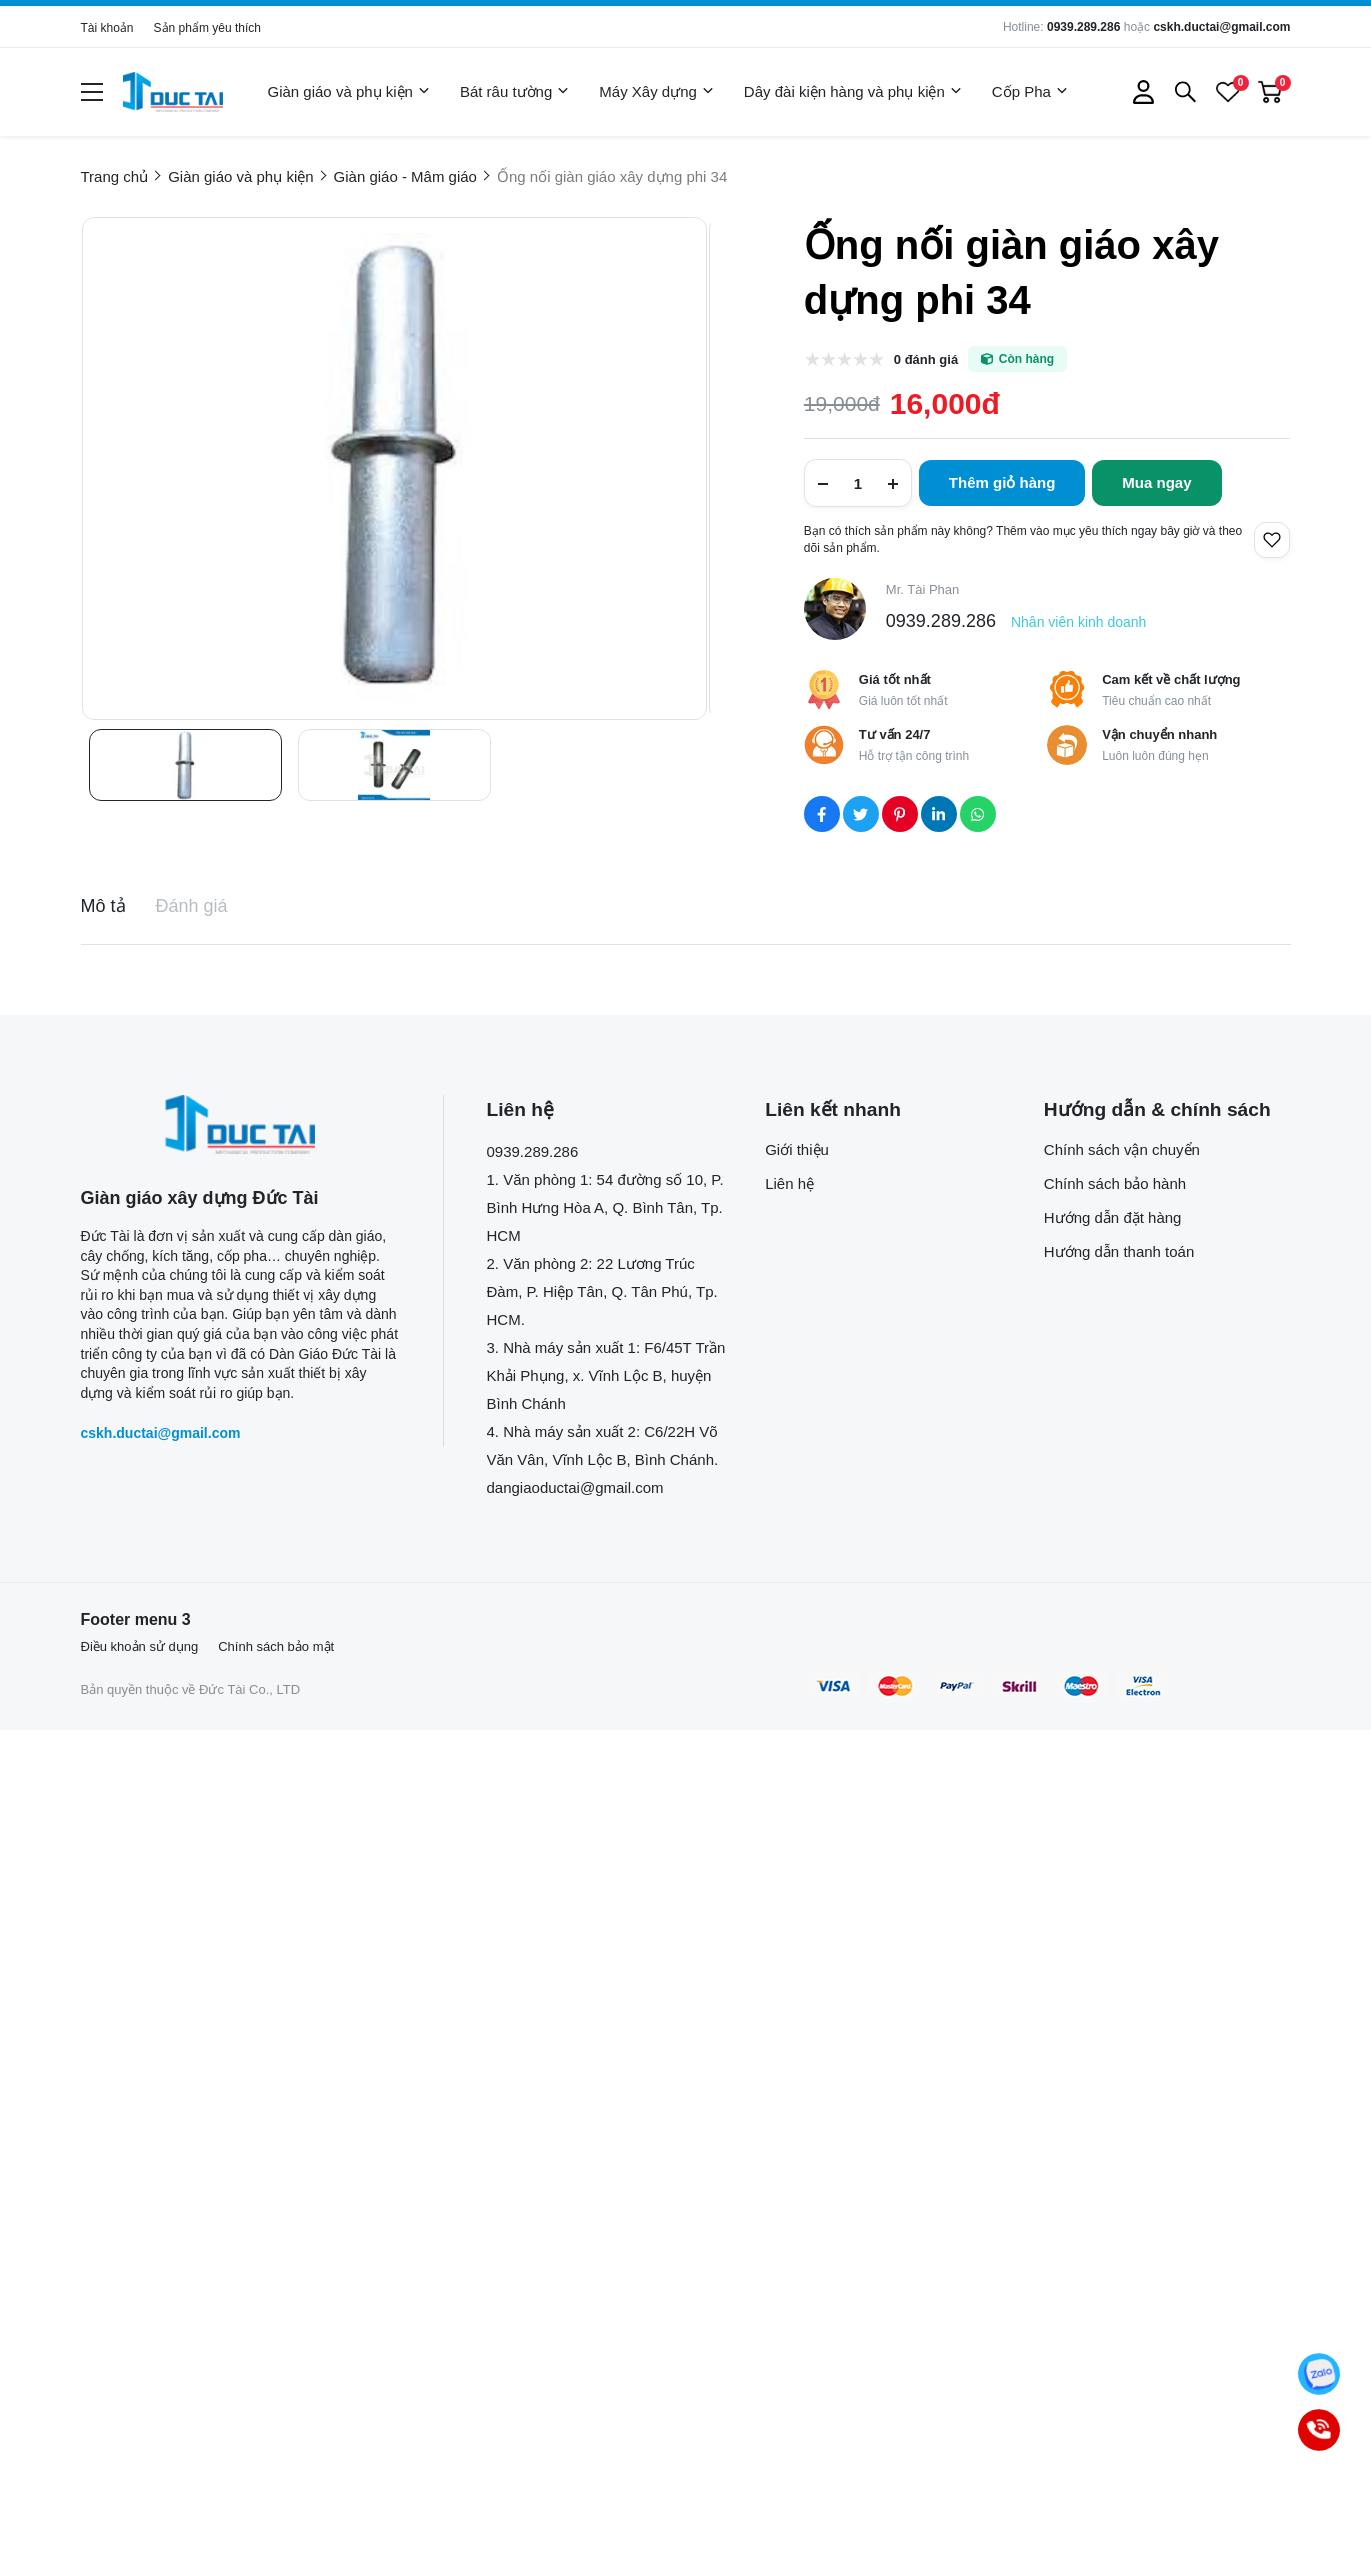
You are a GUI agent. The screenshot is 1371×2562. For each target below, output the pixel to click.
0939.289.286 (1083, 27)
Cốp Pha (1030, 92)
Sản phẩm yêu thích (207, 28)
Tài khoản (107, 28)
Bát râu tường (514, 92)
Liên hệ (789, 1183)
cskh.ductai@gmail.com (1221, 27)
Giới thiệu (797, 1149)
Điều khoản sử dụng (140, 1646)
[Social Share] (822, 814)
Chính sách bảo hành (1115, 1183)
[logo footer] (240, 1124)
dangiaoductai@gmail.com (575, 1487)
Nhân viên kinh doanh (1078, 622)
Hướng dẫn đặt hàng (1113, 1217)
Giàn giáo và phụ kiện (349, 92)
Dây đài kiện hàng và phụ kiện (853, 92)
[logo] (173, 92)
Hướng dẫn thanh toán (1119, 1251)
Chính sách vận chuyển (1122, 1149)
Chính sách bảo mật (276, 1646)
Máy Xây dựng (656, 92)
